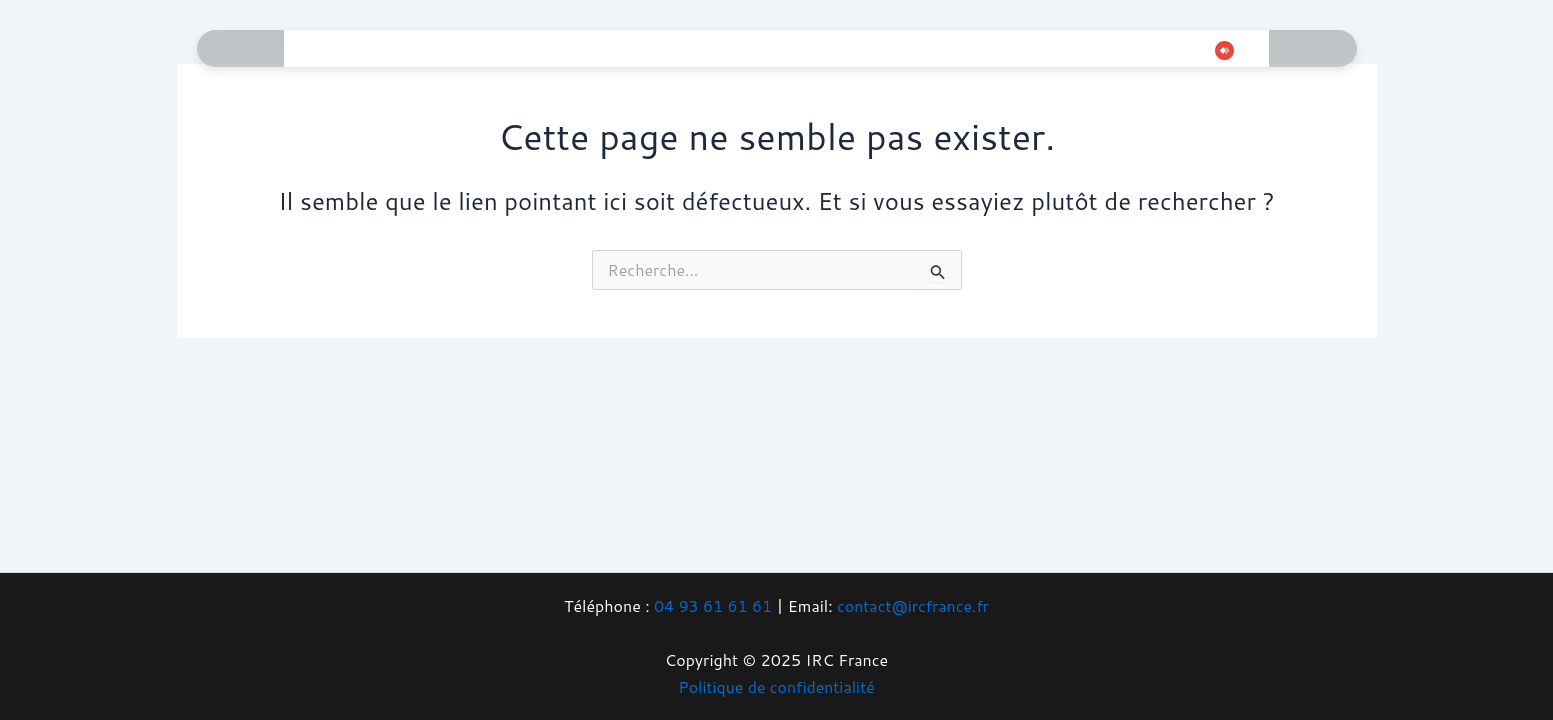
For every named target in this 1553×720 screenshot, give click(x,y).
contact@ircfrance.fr (913, 605)
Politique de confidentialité (777, 686)
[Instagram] (1121, 51)
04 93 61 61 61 (712, 605)
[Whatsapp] (1181, 51)
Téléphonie (625, 48)
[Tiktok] (1151, 51)
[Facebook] (1061, 51)
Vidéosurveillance (762, 48)
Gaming (524, 48)
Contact (987, 48)
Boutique (892, 48)
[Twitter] (1091, 51)
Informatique (416, 48)
